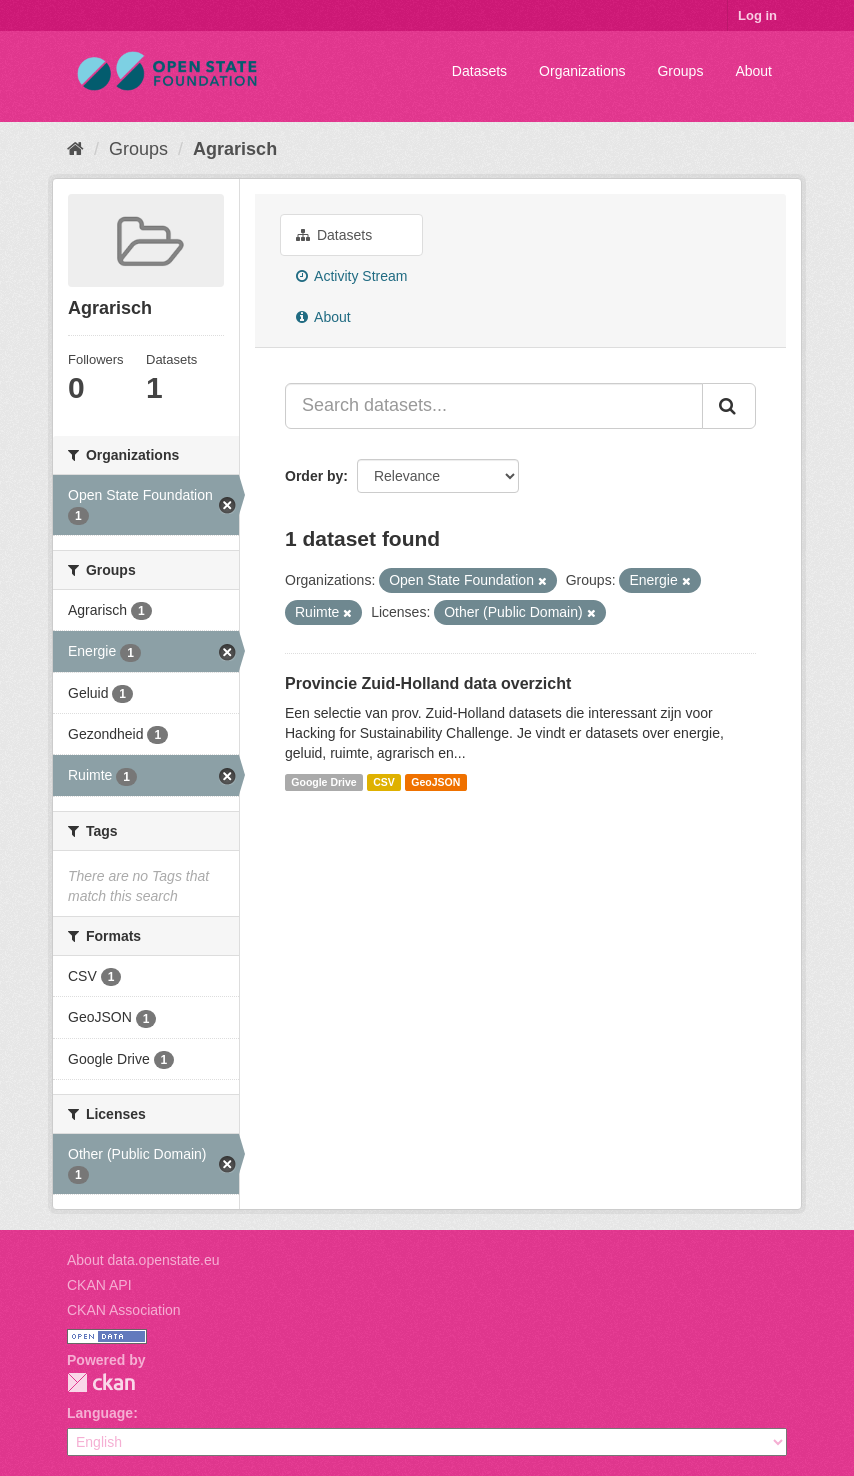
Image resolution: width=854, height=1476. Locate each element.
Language (100, 1413)
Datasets (479, 71)
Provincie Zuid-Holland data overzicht (428, 683)
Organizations (582, 71)
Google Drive (323, 782)
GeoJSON (435, 782)
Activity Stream (351, 276)
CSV (384, 782)
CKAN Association (124, 1310)
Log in (757, 15)
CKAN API (99, 1285)
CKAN (101, 1382)
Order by (314, 476)
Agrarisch (235, 149)
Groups (680, 71)
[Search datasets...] (494, 406)
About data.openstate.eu (143, 1260)
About (753, 71)
